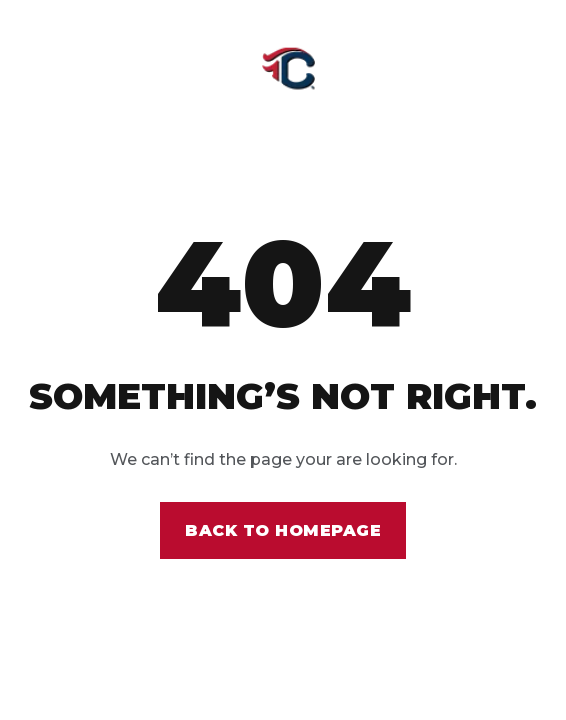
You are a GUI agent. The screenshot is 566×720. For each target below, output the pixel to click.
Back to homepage (283, 530)
